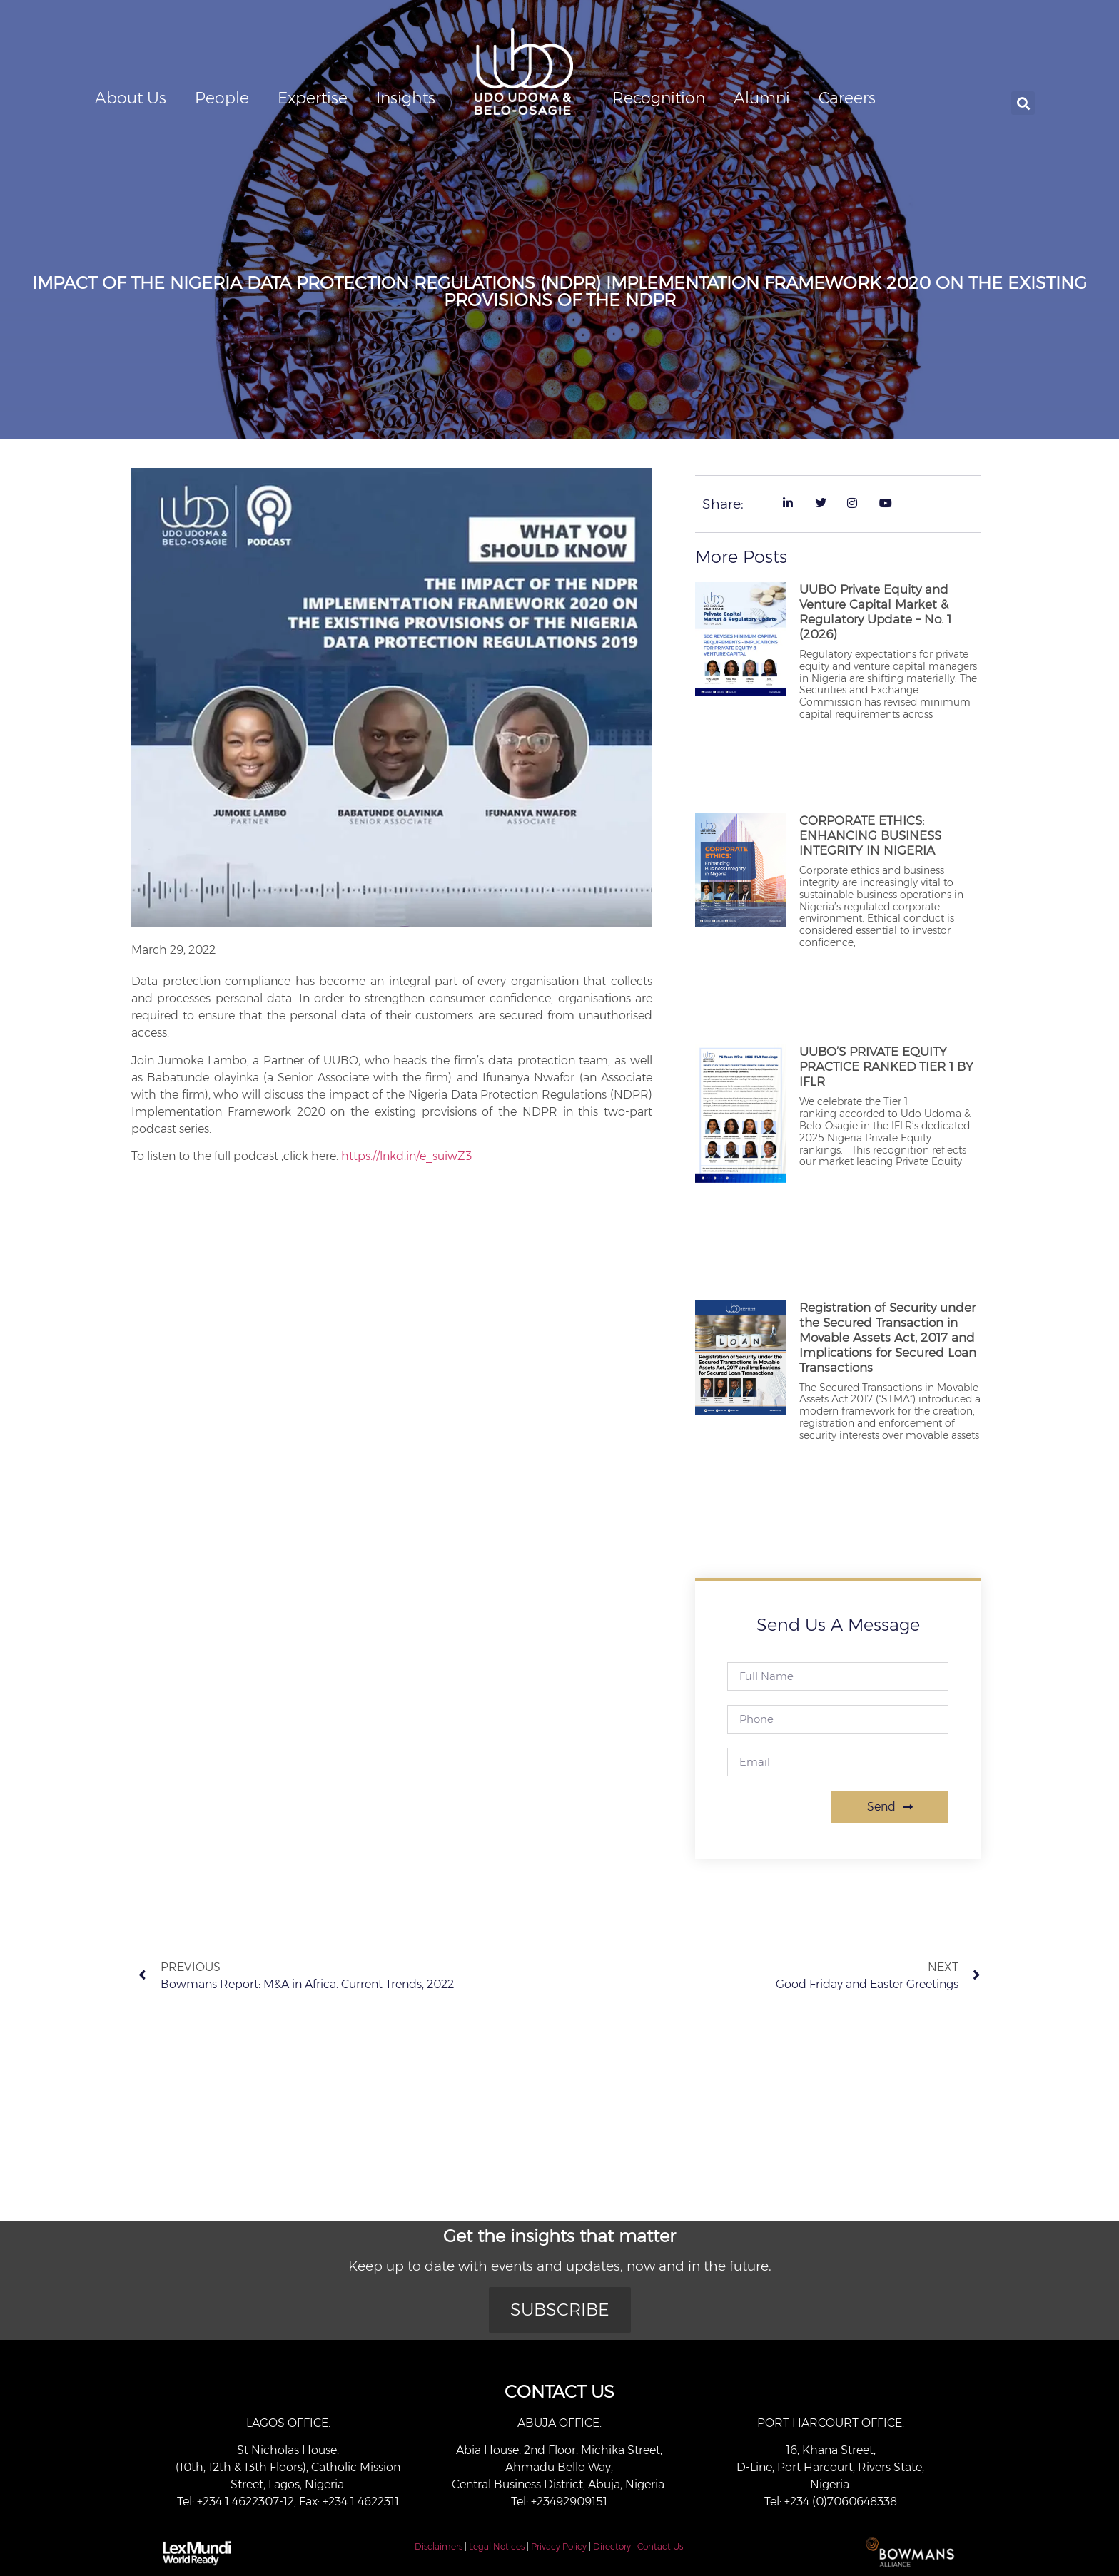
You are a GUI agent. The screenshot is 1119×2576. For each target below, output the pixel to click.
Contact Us (660, 2546)
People (222, 98)
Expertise (313, 98)
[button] (1023, 103)
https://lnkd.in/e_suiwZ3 (406, 1156)
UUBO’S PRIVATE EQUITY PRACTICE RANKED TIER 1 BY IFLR (886, 1066)
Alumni (762, 98)
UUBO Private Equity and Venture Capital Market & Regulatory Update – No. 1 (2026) (875, 611)
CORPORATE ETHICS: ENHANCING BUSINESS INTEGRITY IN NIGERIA (870, 835)
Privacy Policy (559, 2546)
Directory (612, 2546)
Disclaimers (438, 2546)
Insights (405, 98)
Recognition (658, 98)
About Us (130, 98)
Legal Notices (497, 2546)
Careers (847, 98)
